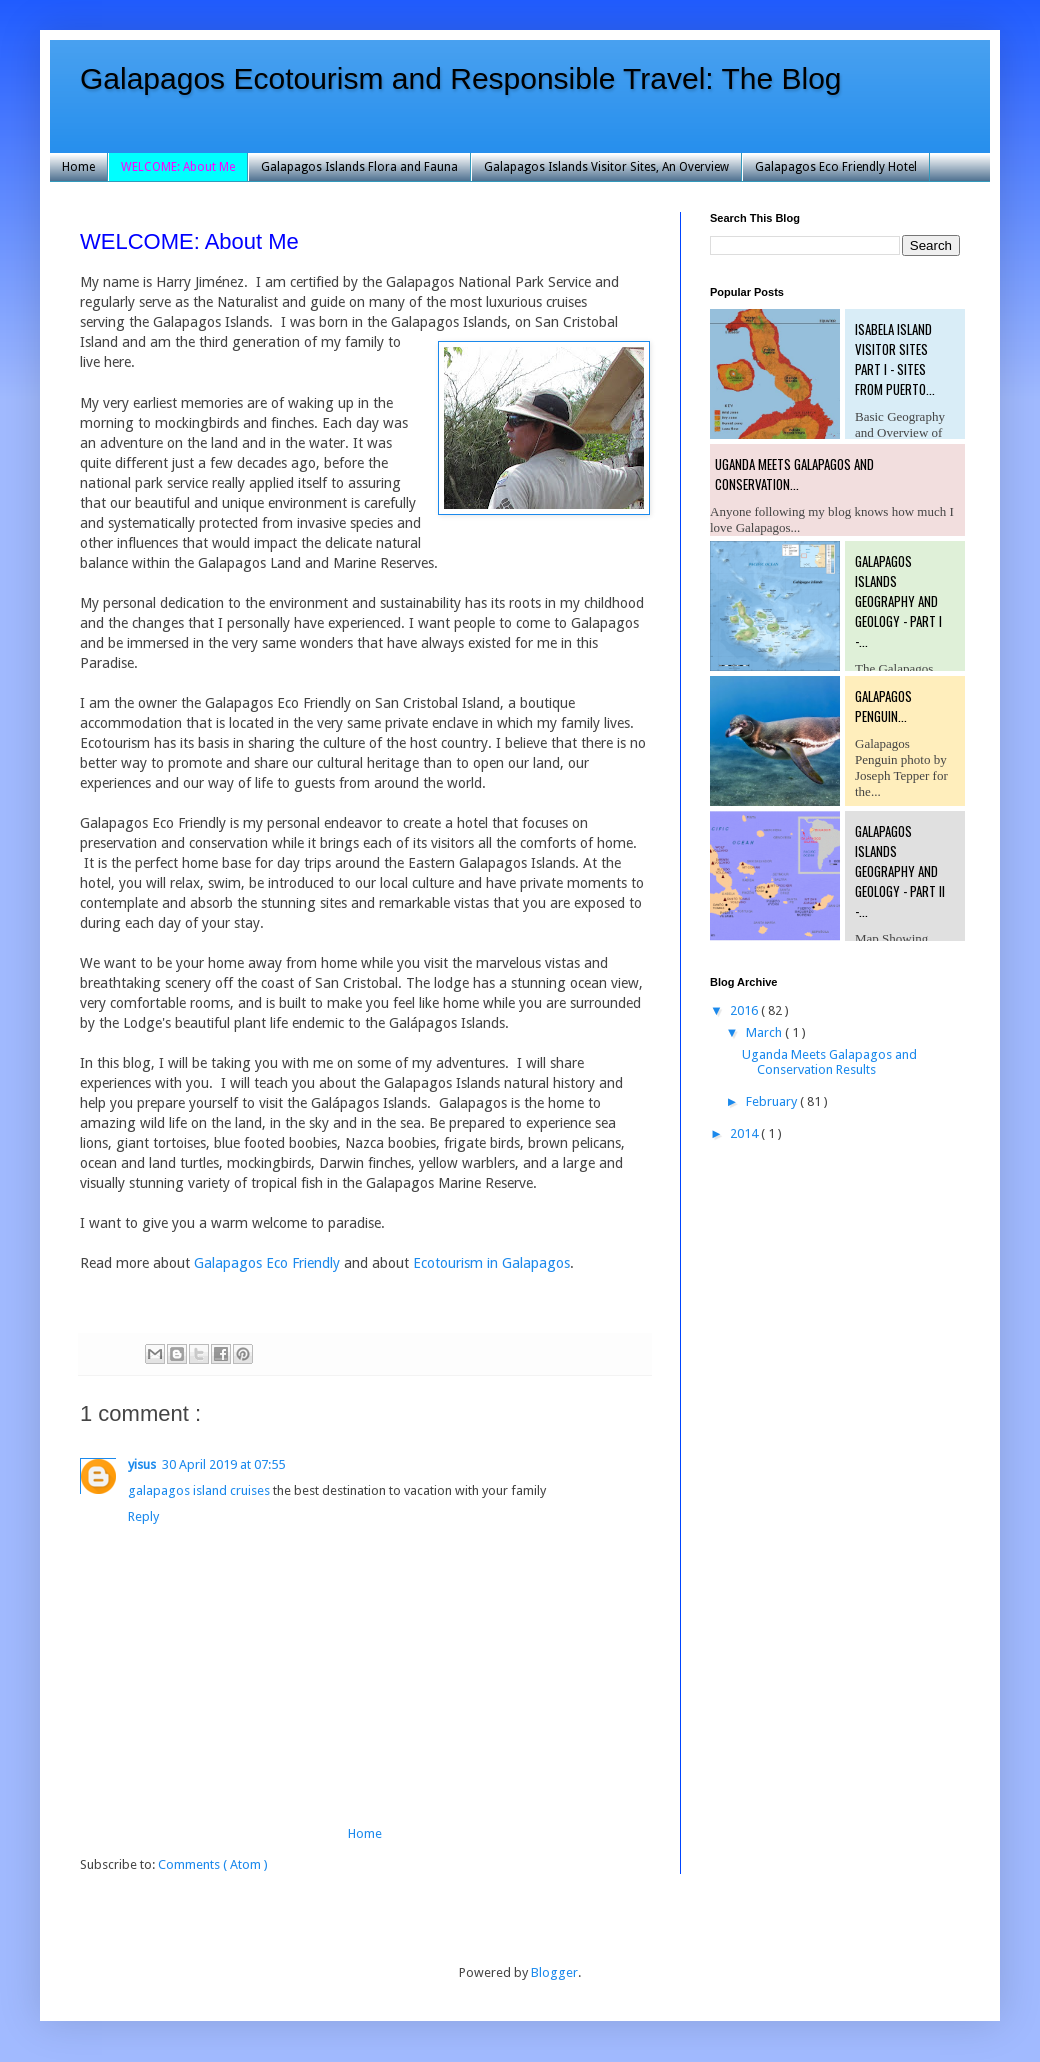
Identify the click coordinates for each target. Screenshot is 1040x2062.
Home (78, 167)
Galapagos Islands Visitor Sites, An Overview (606, 167)
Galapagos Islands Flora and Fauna (359, 167)
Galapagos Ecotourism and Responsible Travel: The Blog (461, 78)
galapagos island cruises (199, 1490)
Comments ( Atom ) (213, 1864)
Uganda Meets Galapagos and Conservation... (794, 474)
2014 (745, 1133)
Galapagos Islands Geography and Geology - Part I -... (898, 601)
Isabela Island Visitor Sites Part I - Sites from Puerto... (895, 359)
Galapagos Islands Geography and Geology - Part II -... (900, 871)
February (773, 1101)
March (765, 1032)
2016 (745, 1010)
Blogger (554, 1972)
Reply (143, 1516)
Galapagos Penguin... (883, 706)
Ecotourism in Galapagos (491, 1263)
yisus (142, 1464)
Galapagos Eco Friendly (267, 1263)
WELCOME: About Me (178, 167)
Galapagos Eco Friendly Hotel (836, 167)
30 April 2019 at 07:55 (223, 1464)
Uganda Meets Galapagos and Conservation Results (829, 1062)
